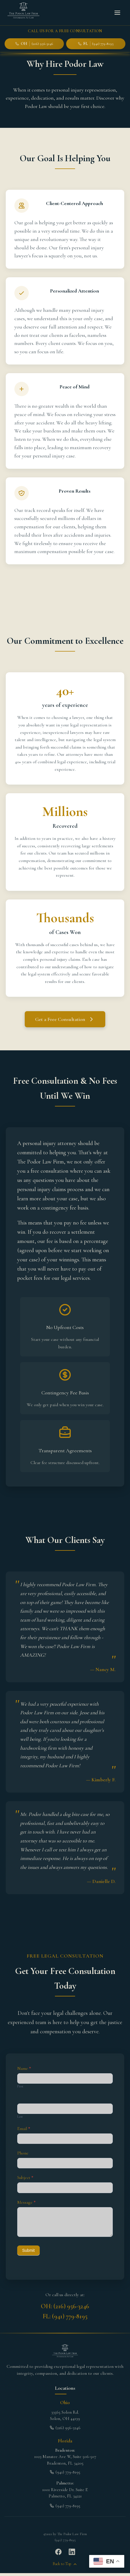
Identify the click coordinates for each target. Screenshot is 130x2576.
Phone (22, 2153)
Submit (28, 2250)
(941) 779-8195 (65, 2472)
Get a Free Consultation (65, 1019)
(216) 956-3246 (65, 2427)
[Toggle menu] (117, 12)
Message (26, 2202)
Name (24, 2068)
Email (23, 2128)
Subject (25, 2177)
